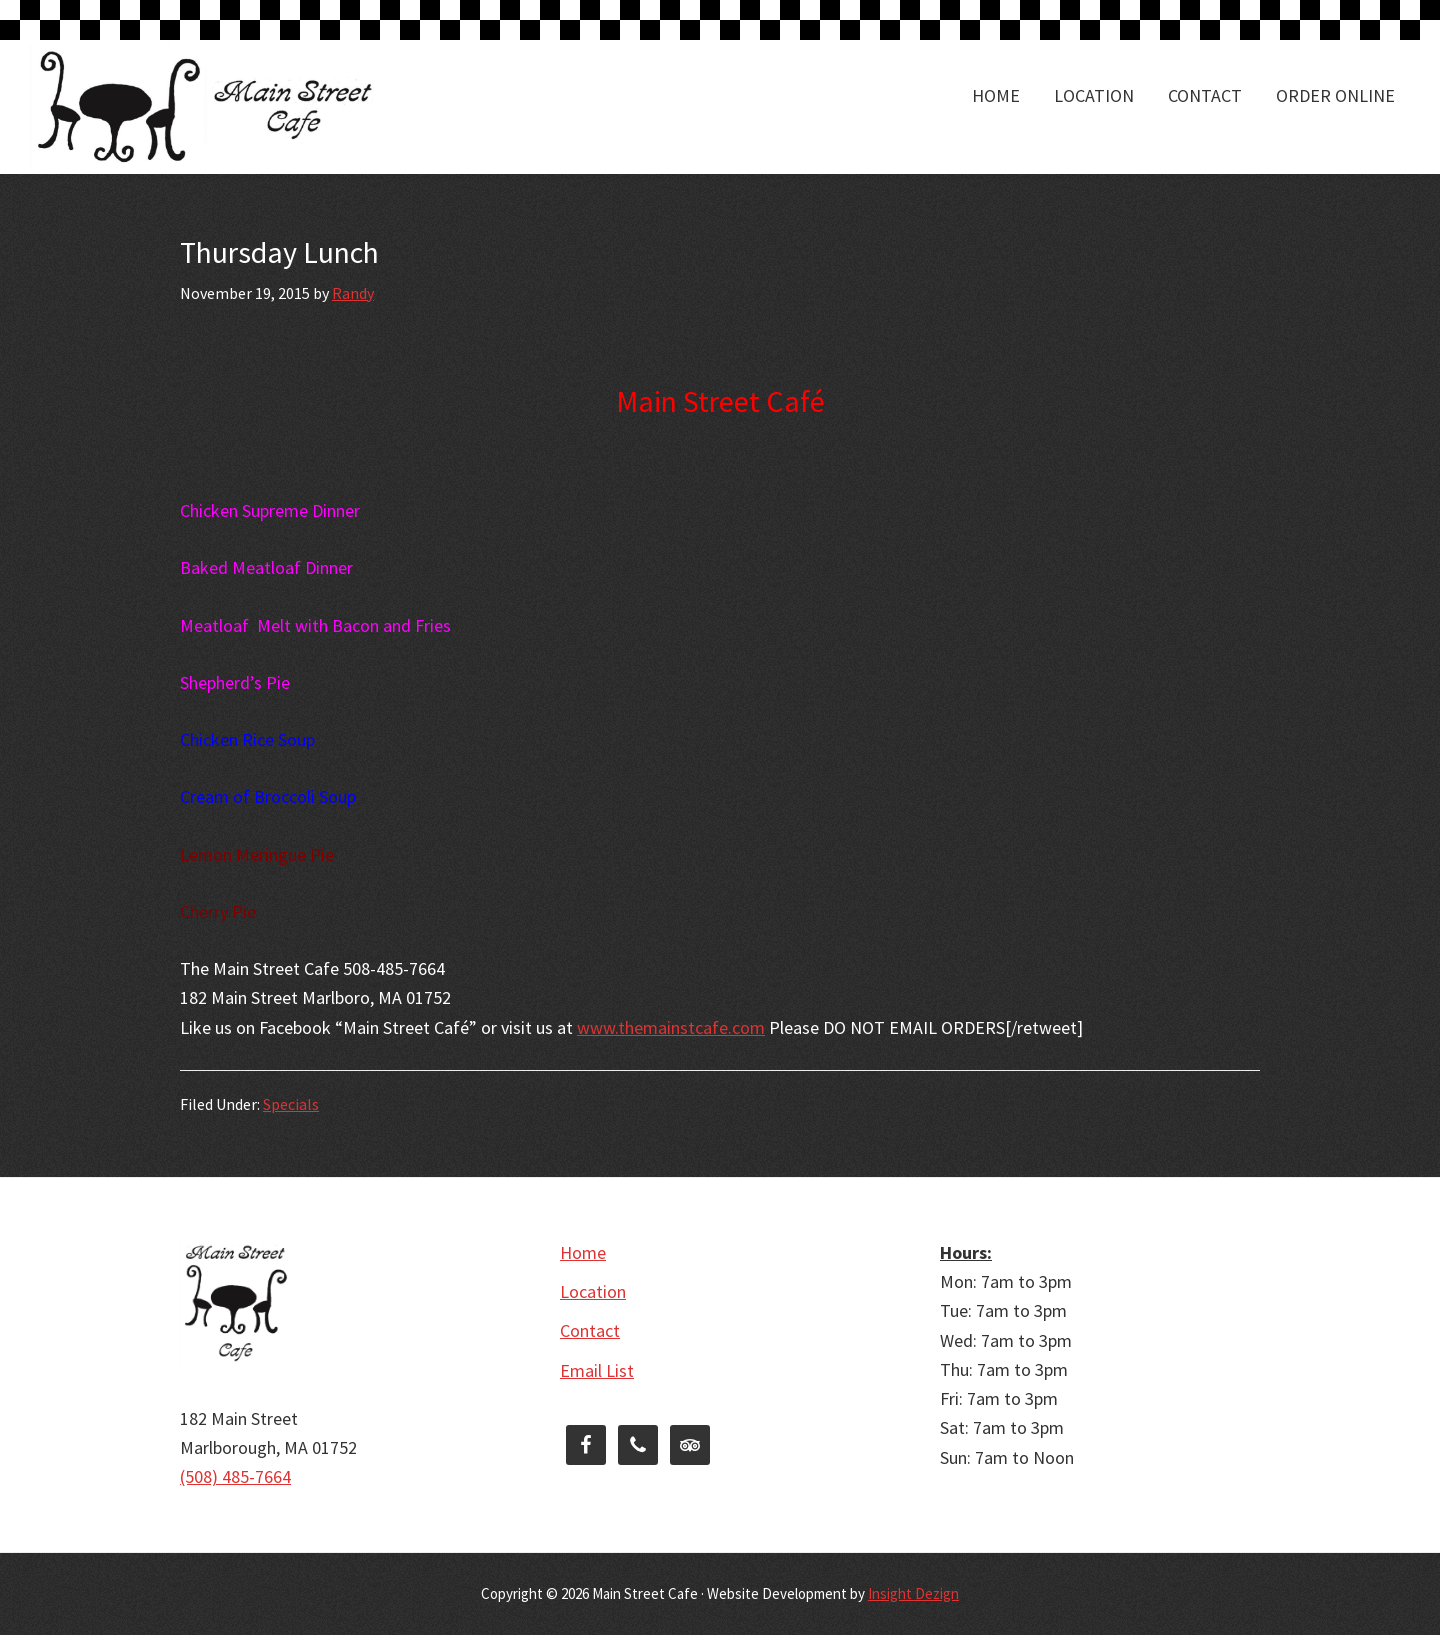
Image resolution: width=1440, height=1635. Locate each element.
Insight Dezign (913, 1593)
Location (593, 1291)
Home (583, 1252)
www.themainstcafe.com (671, 1027)
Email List (597, 1370)
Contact (590, 1330)
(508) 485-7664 (235, 1476)
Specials (291, 1104)
